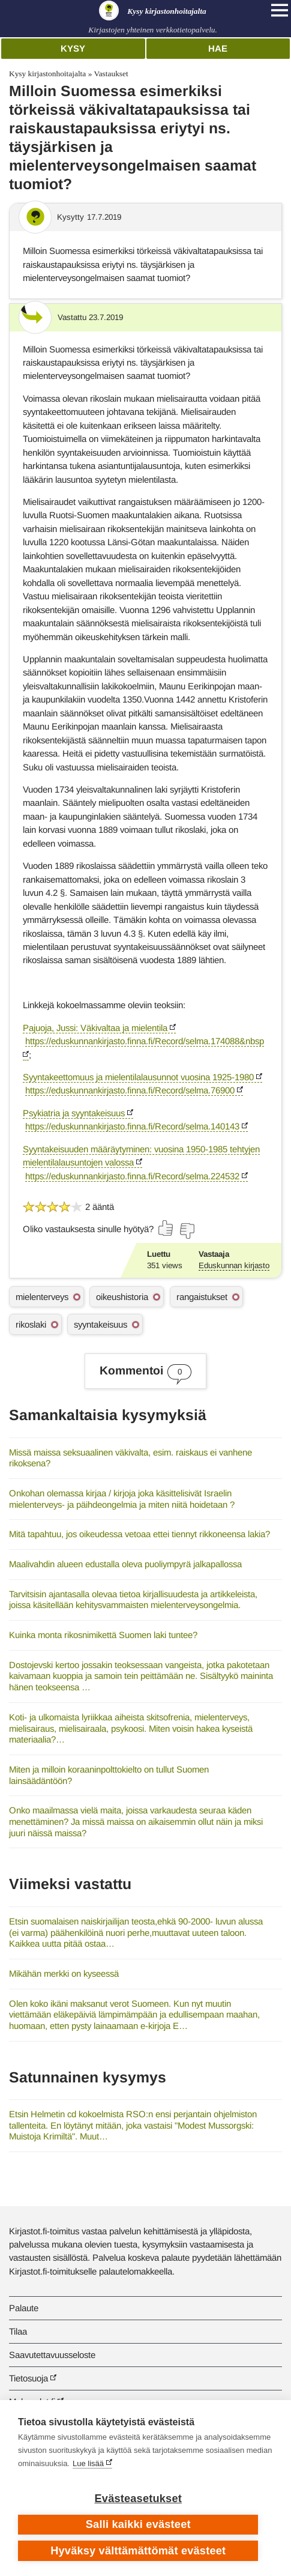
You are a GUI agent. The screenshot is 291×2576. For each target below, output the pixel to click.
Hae (217, 48)
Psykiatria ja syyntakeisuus (74, 1113)
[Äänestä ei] (186, 1231)
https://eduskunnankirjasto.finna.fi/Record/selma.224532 (132, 1176)
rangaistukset (201, 1297)
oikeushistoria (122, 1297)
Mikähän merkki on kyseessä (64, 1973)
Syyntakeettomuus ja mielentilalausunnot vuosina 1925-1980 (138, 1077)
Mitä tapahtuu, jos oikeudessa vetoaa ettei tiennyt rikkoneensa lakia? (139, 1534)
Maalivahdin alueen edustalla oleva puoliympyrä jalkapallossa (125, 1564)
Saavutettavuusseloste (52, 2355)
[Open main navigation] (279, 10)
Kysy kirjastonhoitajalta (47, 73)
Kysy (73, 48)
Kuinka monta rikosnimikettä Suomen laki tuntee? (103, 1635)
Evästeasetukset (138, 2499)
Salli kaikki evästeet (138, 2524)
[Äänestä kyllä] (166, 1228)
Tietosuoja (28, 2378)
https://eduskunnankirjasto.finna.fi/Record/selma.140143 (132, 1126)
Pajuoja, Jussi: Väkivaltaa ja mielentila (95, 1028)
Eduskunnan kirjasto (234, 1265)
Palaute (23, 2308)
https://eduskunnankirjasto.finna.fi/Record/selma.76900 (130, 1090)
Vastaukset (111, 73)
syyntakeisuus (100, 1324)
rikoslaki (31, 1324)
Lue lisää (88, 2463)
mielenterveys (42, 1297)
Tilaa (18, 2331)
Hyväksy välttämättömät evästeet (138, 2551)
